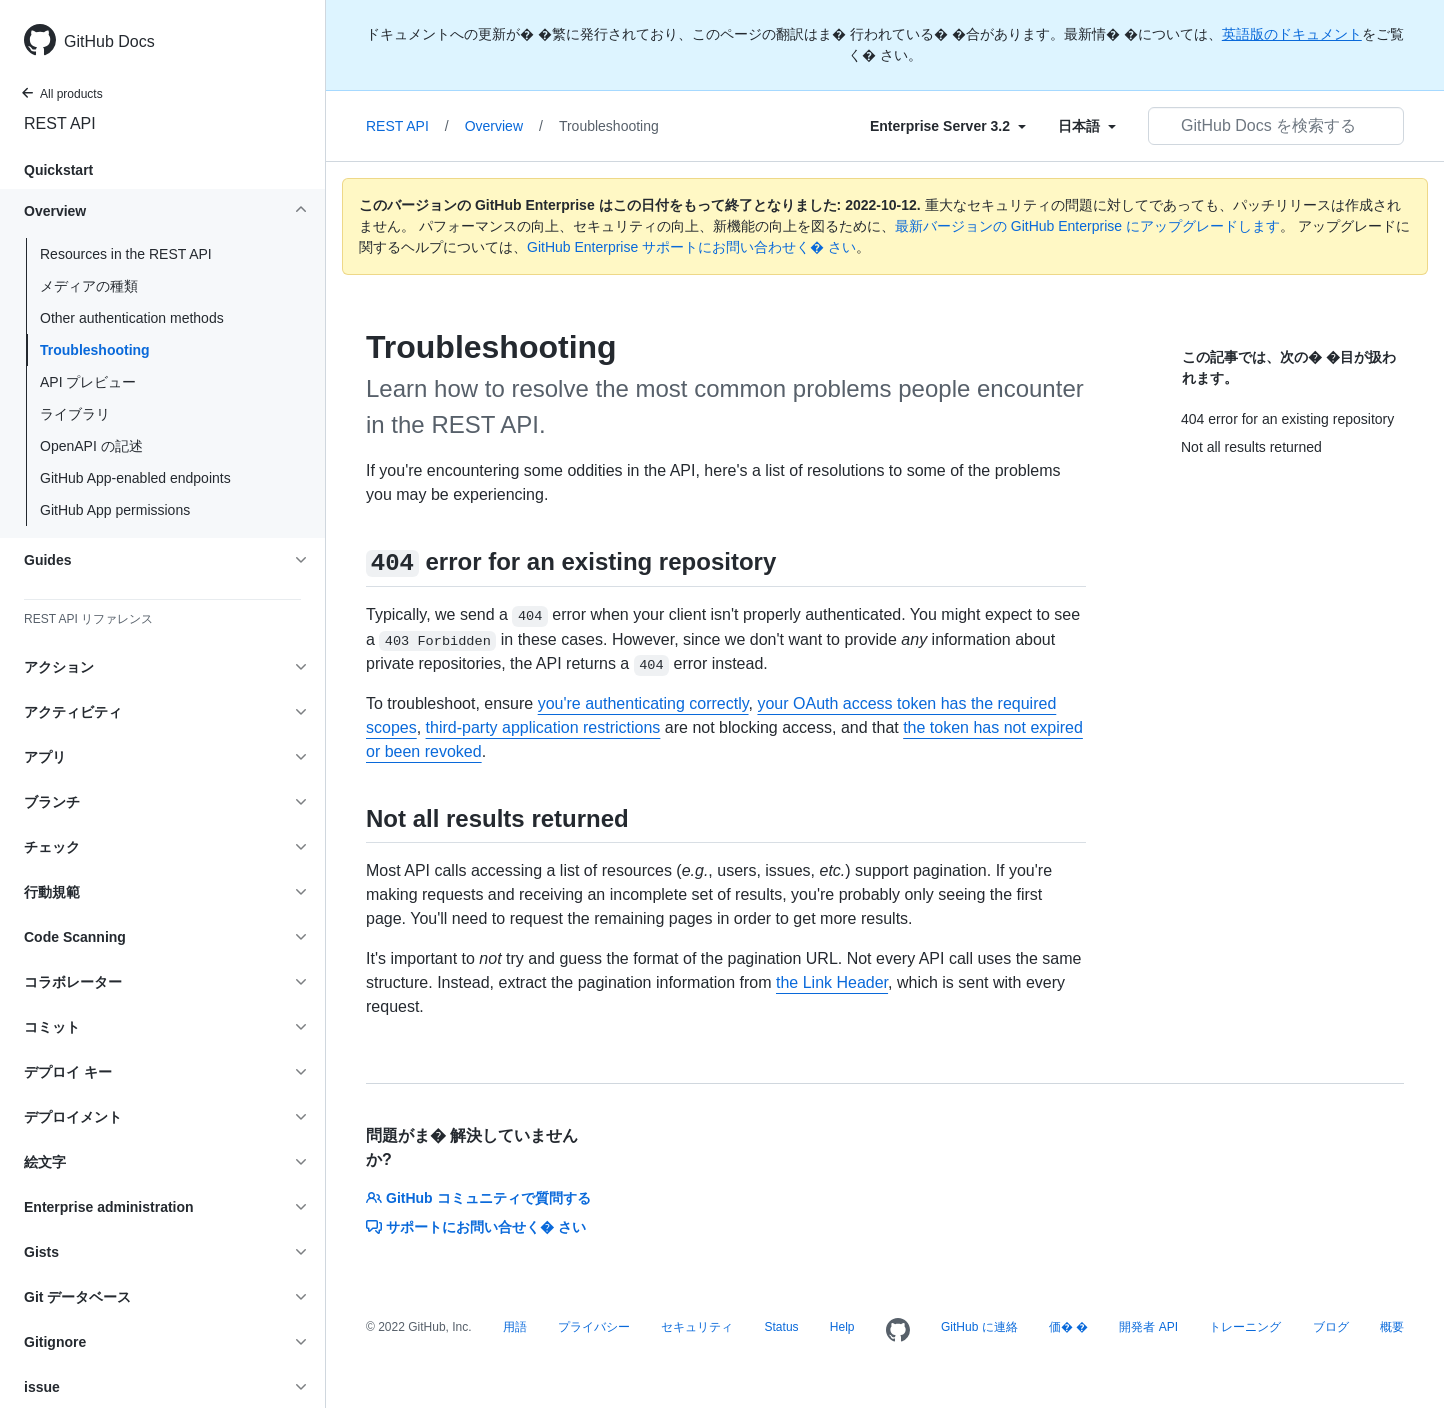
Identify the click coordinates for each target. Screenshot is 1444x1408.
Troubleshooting (95, 350)
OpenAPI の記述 (91, 446)
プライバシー (594, 1327)
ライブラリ (75, 414)
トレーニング (1245, 1327)
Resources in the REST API (126, 254)
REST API (60, 123)
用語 (515, 1327)
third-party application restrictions (543, 727)
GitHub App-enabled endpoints (135, 478)
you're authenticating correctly (643, 703)
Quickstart (58, 170)
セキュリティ (697, 1327)
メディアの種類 (89, 286)
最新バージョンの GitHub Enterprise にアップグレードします (1087, 226)
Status (782, 1327)
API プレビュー (88, 382)
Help (842, 1327)
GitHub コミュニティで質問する (478, 1198)
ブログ (1331, 1327)
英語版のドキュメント (1292, 34)
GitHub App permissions (115, 510)
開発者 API (1148, 1327)
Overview (504, 126)
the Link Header (832, 982)
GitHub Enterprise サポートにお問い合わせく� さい (691, 247)
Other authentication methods (132, 318)
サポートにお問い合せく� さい (476, 1227)
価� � (1068, 1327)
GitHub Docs (109, 41)
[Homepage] (898, 1331)
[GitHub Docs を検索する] (1276, 126)
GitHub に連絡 (979, 1327)
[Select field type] (948, 126)
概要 (1392, 1327)
